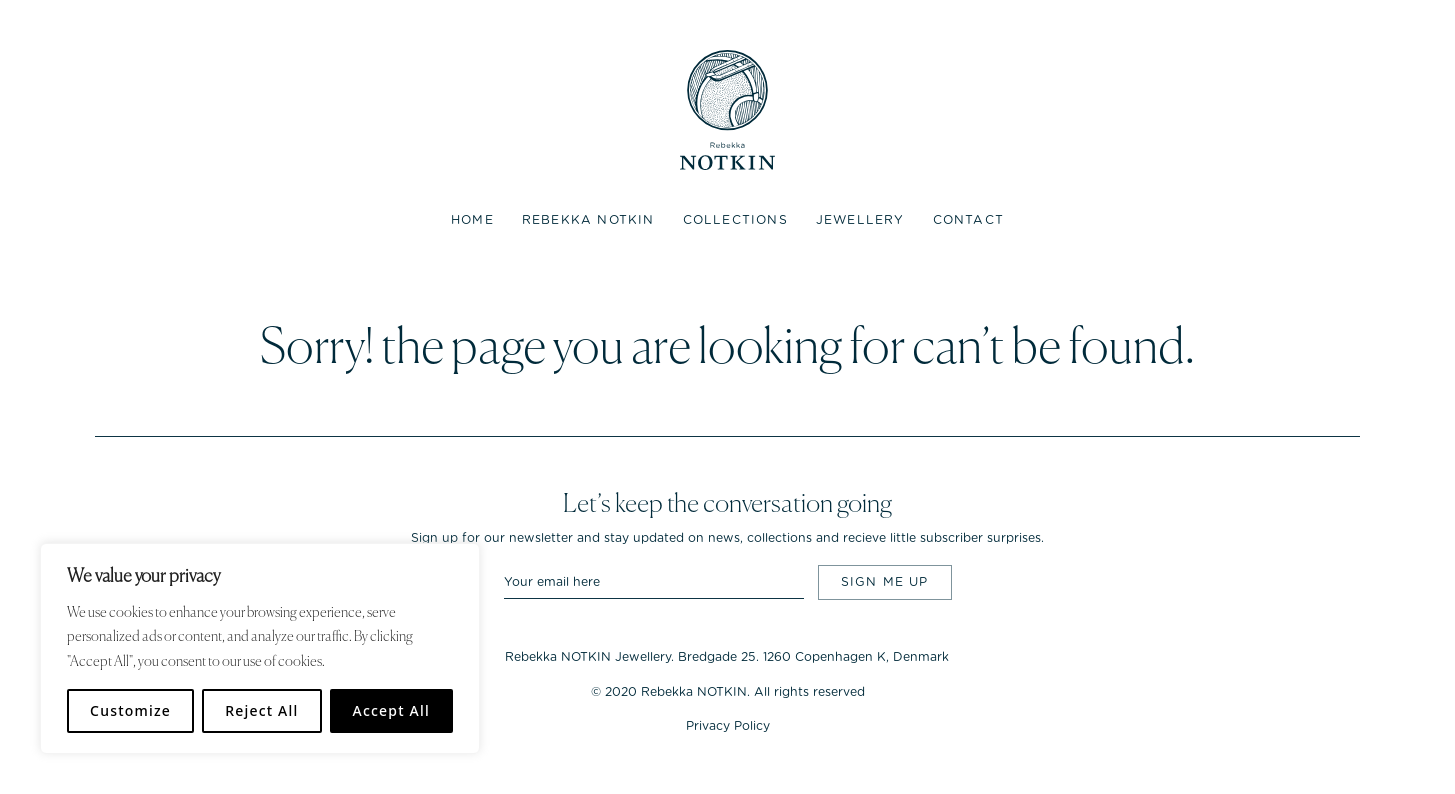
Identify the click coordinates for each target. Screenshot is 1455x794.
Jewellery (860, 220)
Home (472, 220)
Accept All (391, 710)
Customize (130, 710)
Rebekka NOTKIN (588, 220)
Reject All (261, 710)
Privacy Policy (728, 726)
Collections (735, 220)
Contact (968, 220)
